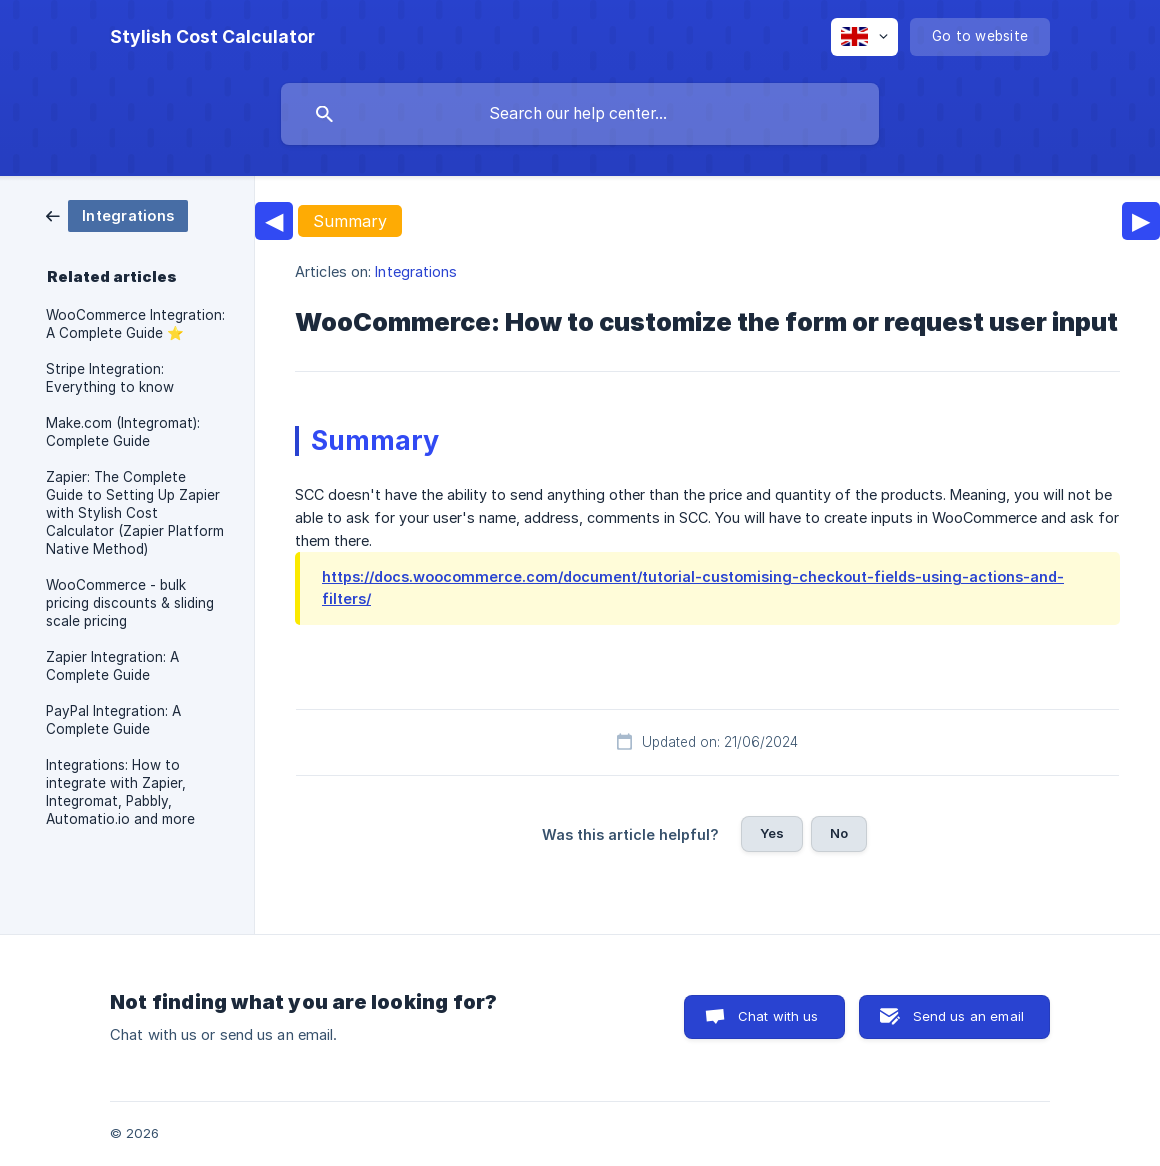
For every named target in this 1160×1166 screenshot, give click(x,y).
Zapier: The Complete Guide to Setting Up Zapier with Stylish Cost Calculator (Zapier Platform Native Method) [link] (135, 513)
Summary (350, 221)
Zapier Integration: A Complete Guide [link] (112, 666)
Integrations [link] (416, 271)
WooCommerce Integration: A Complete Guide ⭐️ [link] (135, 324)
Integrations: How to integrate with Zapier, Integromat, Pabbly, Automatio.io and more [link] (120, 792)
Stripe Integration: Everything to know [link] (110, 378)
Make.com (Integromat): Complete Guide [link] (123, 432)
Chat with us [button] (778, 1016)
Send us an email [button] (968, 1016)
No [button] (839, 833)
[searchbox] (580, 114)
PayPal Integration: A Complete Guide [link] (113, 720)
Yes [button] (772, 833)
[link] (117, 214)
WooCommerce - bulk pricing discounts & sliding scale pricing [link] (130, 603)
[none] (212, 37)
